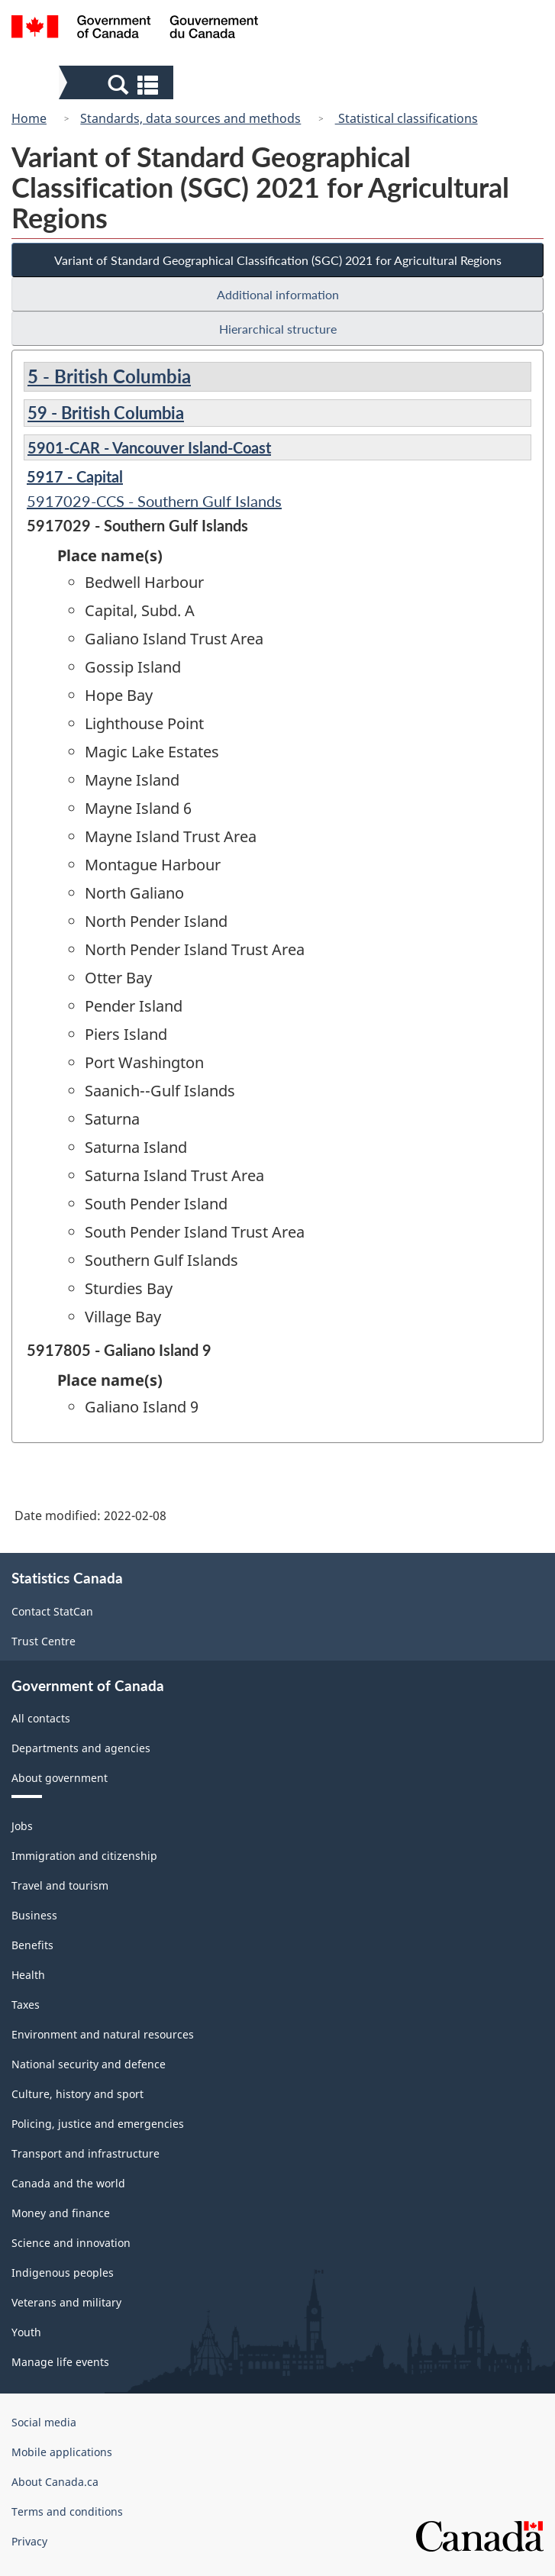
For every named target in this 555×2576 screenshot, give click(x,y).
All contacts (40, 1718)
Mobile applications (61, 2452)
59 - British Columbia (105, 412)
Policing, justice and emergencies (97, 2123)
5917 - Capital (75, 476)
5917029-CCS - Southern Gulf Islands (154, 501)
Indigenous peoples (62, 2272)
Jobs (22, 1826)
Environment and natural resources (102, 2034)
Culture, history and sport (77, 2094)
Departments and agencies (80, 1748)
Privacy (29, 2541)
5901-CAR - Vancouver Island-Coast (149, 447)
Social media (43, 2422)
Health (28, 1975)
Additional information (278, 294)
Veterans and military (66, 2302)
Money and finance (60, 2213)
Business (34, 1915)
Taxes (25, 2004)
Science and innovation (71, 2242)
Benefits (32, 1945)
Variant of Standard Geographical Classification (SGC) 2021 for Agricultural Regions (278, 260)
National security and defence (88, 2064)
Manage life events (60, 2362)
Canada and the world (68, 2183)
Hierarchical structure (278, 328)
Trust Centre (43, 1641)
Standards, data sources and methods (190, 118)
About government (59, 1778)
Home (29, 118)
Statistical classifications (406, 118)
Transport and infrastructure (85, 2153)
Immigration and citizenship (84, 1855)
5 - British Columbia (109, 376)
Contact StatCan (52, 1611)
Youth (26, 2332)
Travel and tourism (59, 1885)
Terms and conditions (67, 2511)
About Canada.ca (54, 2481)
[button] (118, 84)
